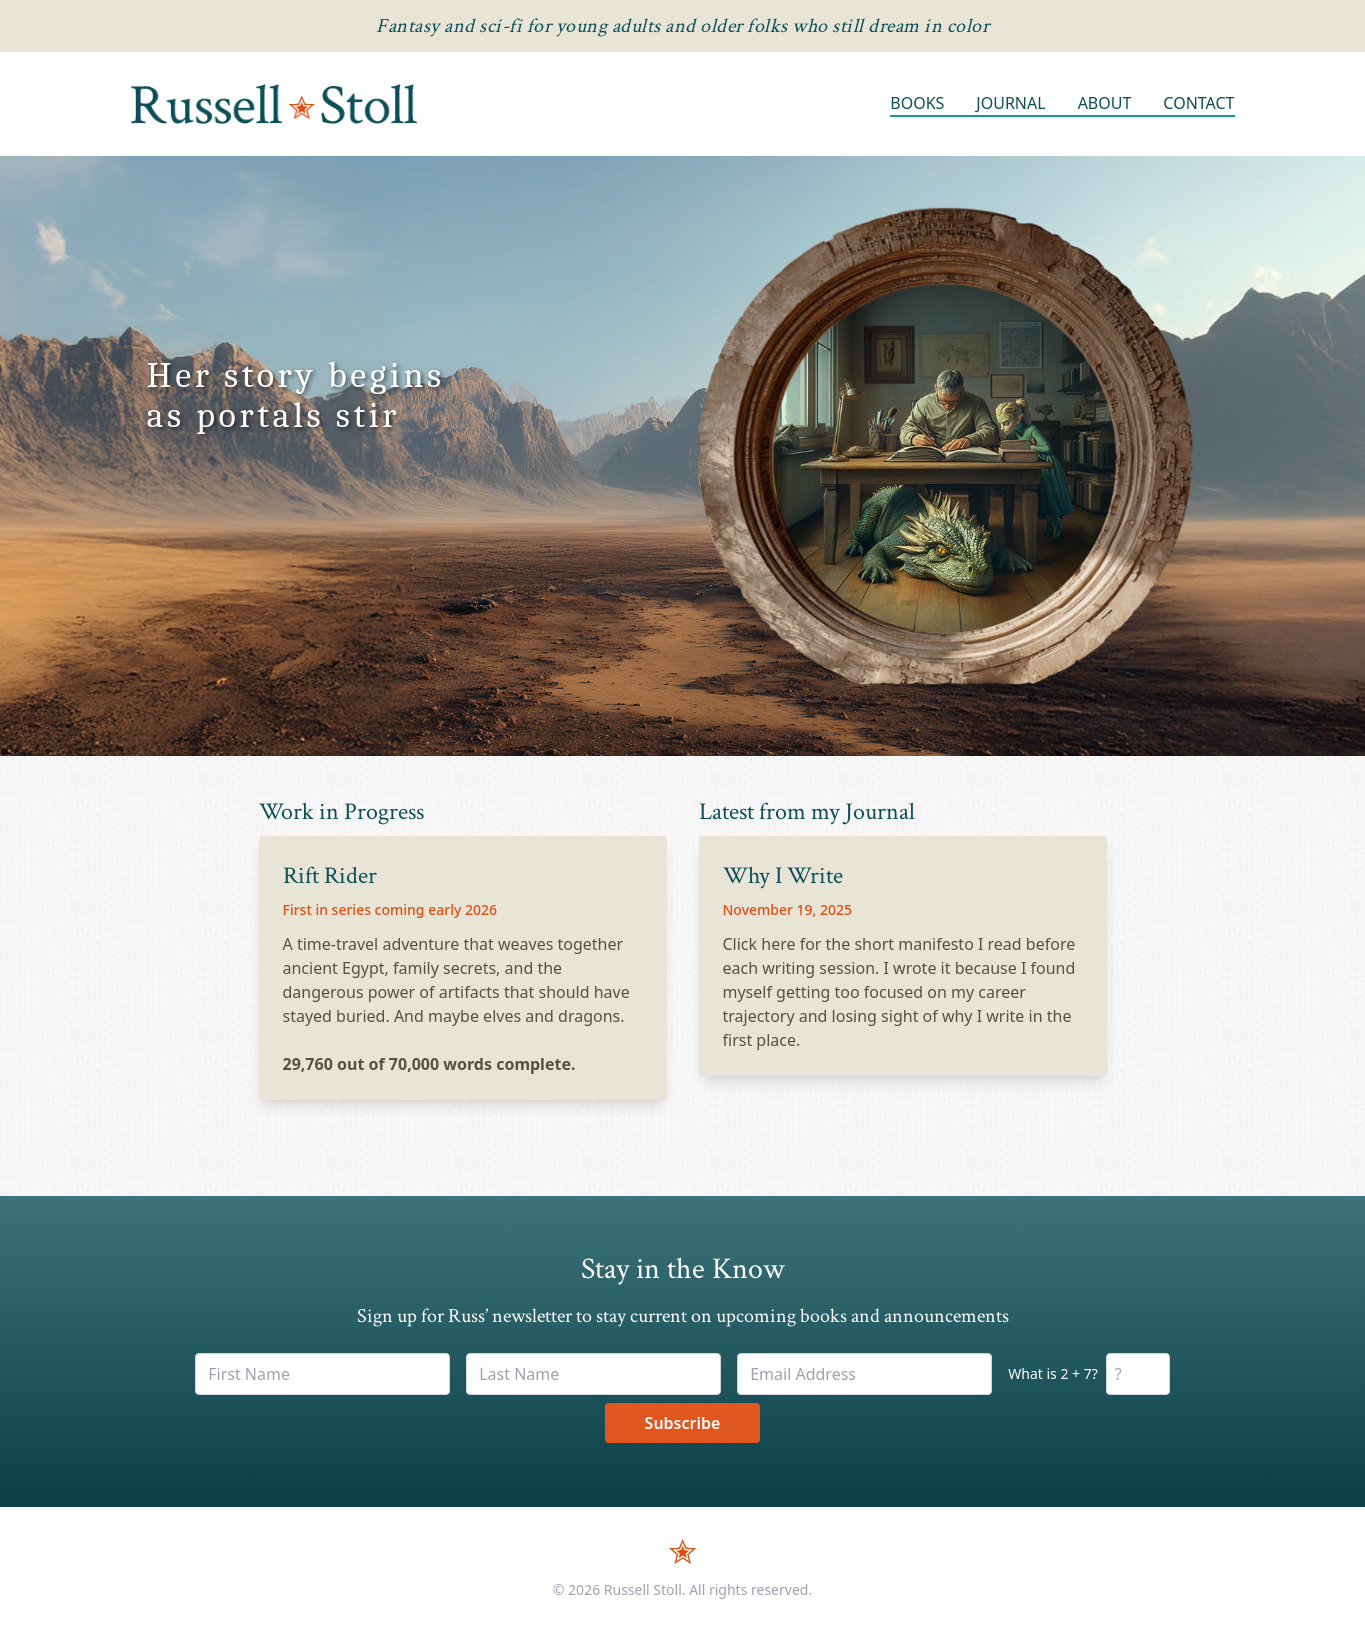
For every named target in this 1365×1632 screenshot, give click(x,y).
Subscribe (683, 1423)
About (1105, 103)
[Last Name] (593, 1374)
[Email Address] (864, 1374)
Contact (1198, 103)
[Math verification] (1138, 1374)
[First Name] (322, 1374)
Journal (1010, 103)
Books (917, 103)
